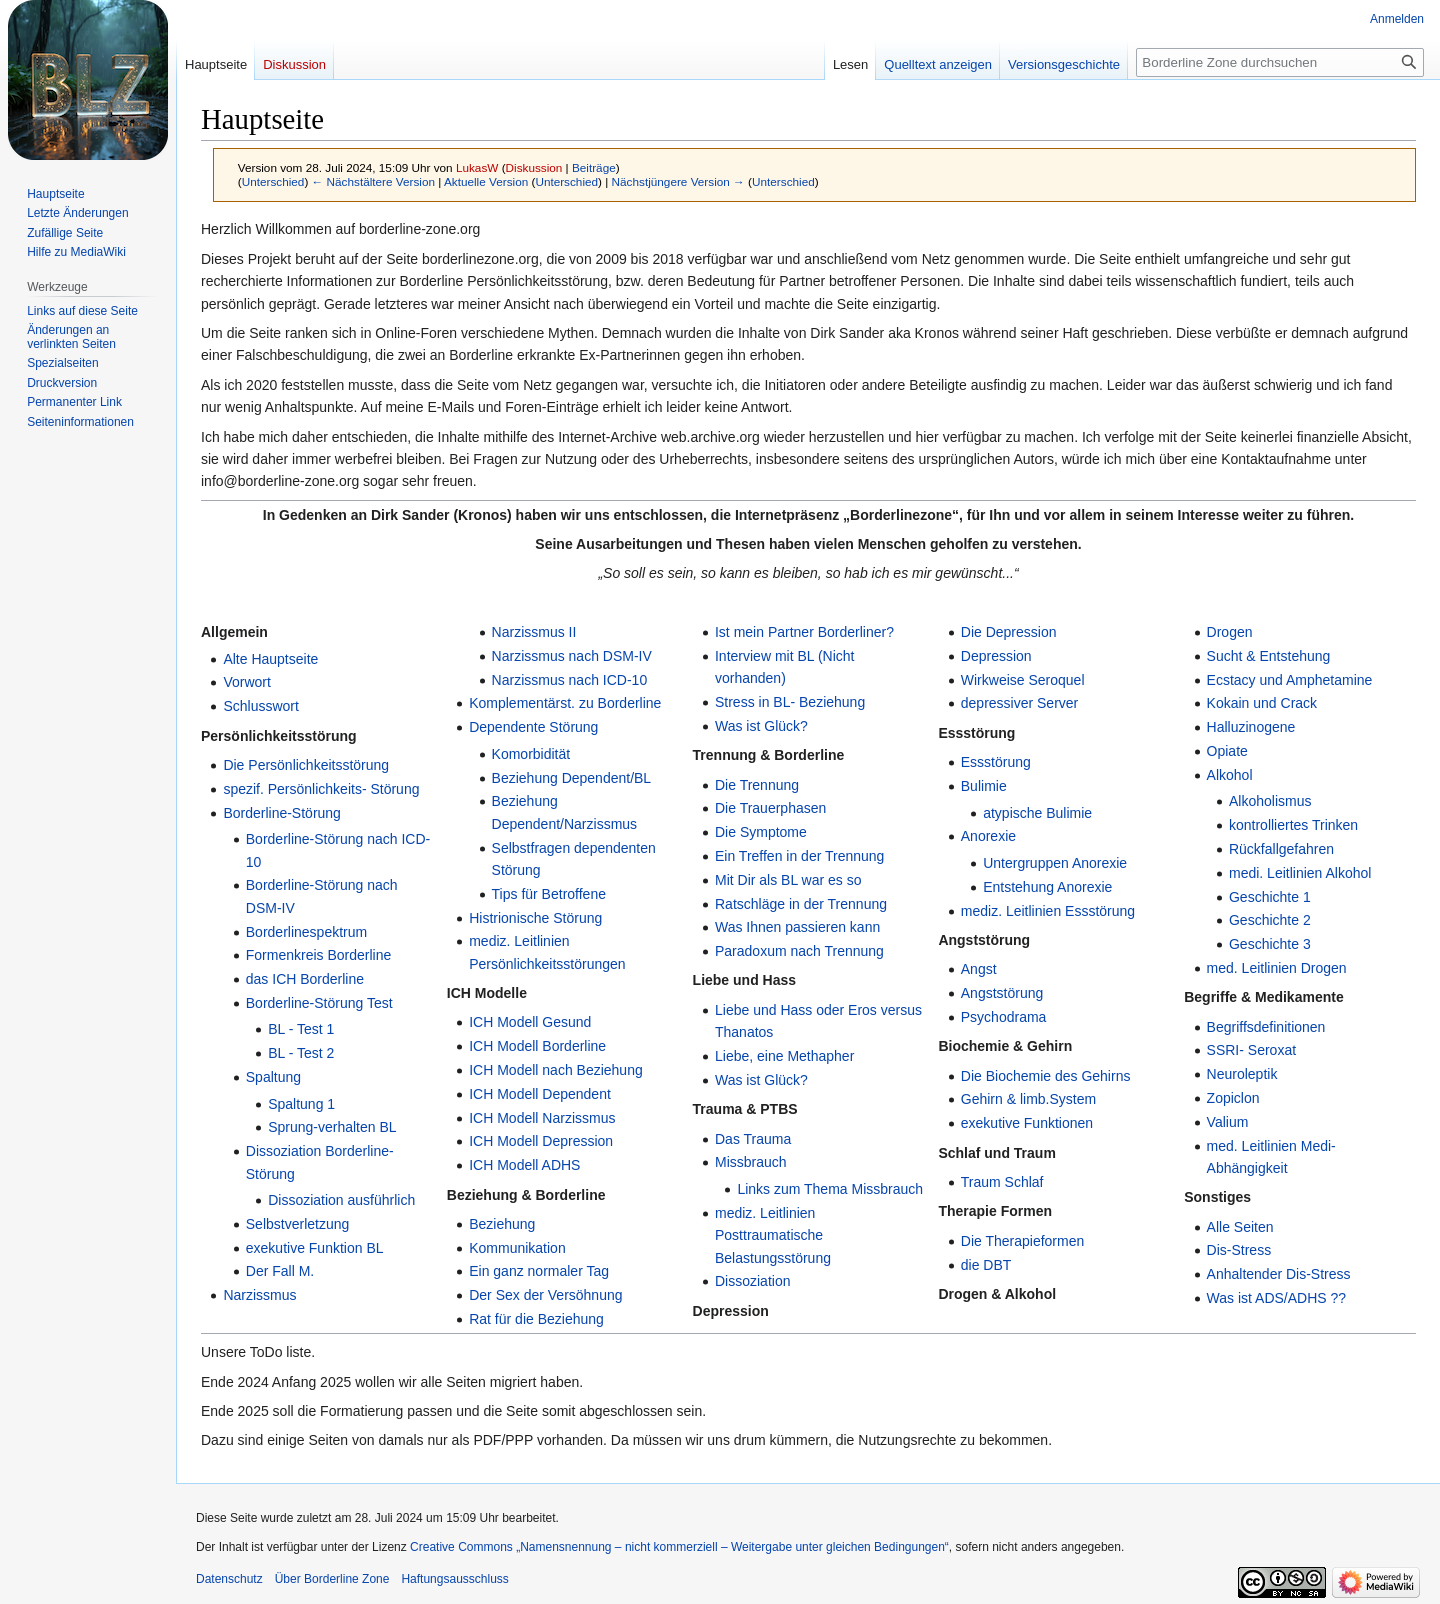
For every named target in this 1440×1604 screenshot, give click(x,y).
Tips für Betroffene (549, 894)
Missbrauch (751, 1162)
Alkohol (1230, 775)
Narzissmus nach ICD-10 (570, 680)
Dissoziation (752, 1281)
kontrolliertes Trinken (1293, 825)
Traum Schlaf (1002, 1182)
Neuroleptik (1242, 1074)
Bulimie (984, 786)
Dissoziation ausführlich (341, 1200)
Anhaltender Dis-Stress (1279, 1274)
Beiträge (594, 167)
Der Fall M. (280, 1271)
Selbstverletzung (298, 1224)
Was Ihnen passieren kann (797, 927)
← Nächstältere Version (373, 181)
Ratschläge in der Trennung (801, 904)
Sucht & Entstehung (1269, 656)
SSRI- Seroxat (1251, 1050)
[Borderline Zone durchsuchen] (1280, 62)
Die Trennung (757, 785)
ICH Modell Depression (541, 1141)
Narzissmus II (534, 632)
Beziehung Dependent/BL (572, 778)
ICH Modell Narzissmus (542, 1118)
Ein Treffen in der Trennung (799, 856)
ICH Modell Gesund (530, 1022)
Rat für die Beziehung (536, 1319)
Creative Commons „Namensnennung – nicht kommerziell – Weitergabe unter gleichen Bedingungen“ (679, 1547)
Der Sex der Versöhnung (545, 1295)
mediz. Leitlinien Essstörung (1048, 911)
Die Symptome (761, 832)
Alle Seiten (1240, 1227)
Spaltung (273, 1077)
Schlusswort (260, 706)
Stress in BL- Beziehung (790, 702)
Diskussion (534, 167)
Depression (996, 656)
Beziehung (502, 1224)
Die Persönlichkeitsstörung (306, 765)
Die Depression (1009, 632)
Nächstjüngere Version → (678, 181)
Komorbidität (531, 754)
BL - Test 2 (301, 1053)
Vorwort (246, 682)
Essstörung (996, 762)
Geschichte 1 (1270, 897)
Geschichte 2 (1270, 920)
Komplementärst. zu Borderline (565, 703)
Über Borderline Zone (332, 1579)
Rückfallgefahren (1281, 849)
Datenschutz (229, 1579)
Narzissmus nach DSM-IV (572, 656)
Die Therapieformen (1022, 1241)
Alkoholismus (1270, 801)
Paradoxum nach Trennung (799, 951)
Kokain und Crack (1262, 703)
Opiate (1227, 751)
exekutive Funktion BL (315, 1248)
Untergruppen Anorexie (1055, 863)
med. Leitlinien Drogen (1277, 968)
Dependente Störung (533, 727)
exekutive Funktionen (1027, 1123)
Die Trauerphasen (770, 808)
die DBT (986, 1265)
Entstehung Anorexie (1047, 887)
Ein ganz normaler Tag (539, 1271)
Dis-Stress (1239, 1250)
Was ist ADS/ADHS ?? (1277, 1298)
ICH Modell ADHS (524, 1165)
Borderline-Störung (282, 813)
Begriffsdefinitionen (1266, 1027)
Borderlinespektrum (306, 932)
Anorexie (988, 836)
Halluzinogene (1251, 727)
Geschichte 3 (1270, 944)
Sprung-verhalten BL (332, 1127)
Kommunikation (517, 1248)
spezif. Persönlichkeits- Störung (321, 789)
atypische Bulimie (1037, 813)
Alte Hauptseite (270, 659)
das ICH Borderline (305, 979)
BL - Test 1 (301, 1029)
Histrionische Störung (535, 918)
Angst (979, 969)
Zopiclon (1233, 1098)
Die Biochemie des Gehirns (1046, 1076)
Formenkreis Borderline (319, 955)
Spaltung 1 (301, 1104)
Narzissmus (259, 1295)
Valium (1228, 1122)
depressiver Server (1020, 703)
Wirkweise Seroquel (1023, 680)
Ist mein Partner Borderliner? (804, 632)
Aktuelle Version (486, 181)
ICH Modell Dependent (540, 1094)
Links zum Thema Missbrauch (830, 1189)
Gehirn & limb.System (1028, 1099)
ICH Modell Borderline (537, 1046)
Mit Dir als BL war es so (788, 880)
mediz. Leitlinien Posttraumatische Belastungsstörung (773, 1235)
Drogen (1230, 632)
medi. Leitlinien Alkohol (1300, 873)
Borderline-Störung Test (319, 1003)
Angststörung (1002, 993)
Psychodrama (1004, 1017)
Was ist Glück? (761, 726)
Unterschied (273, 181)
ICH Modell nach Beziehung (556, 1070)
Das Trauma (753, 1139)
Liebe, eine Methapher (784, 1056)
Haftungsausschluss (454, 1579)
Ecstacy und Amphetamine (1290, 680)
